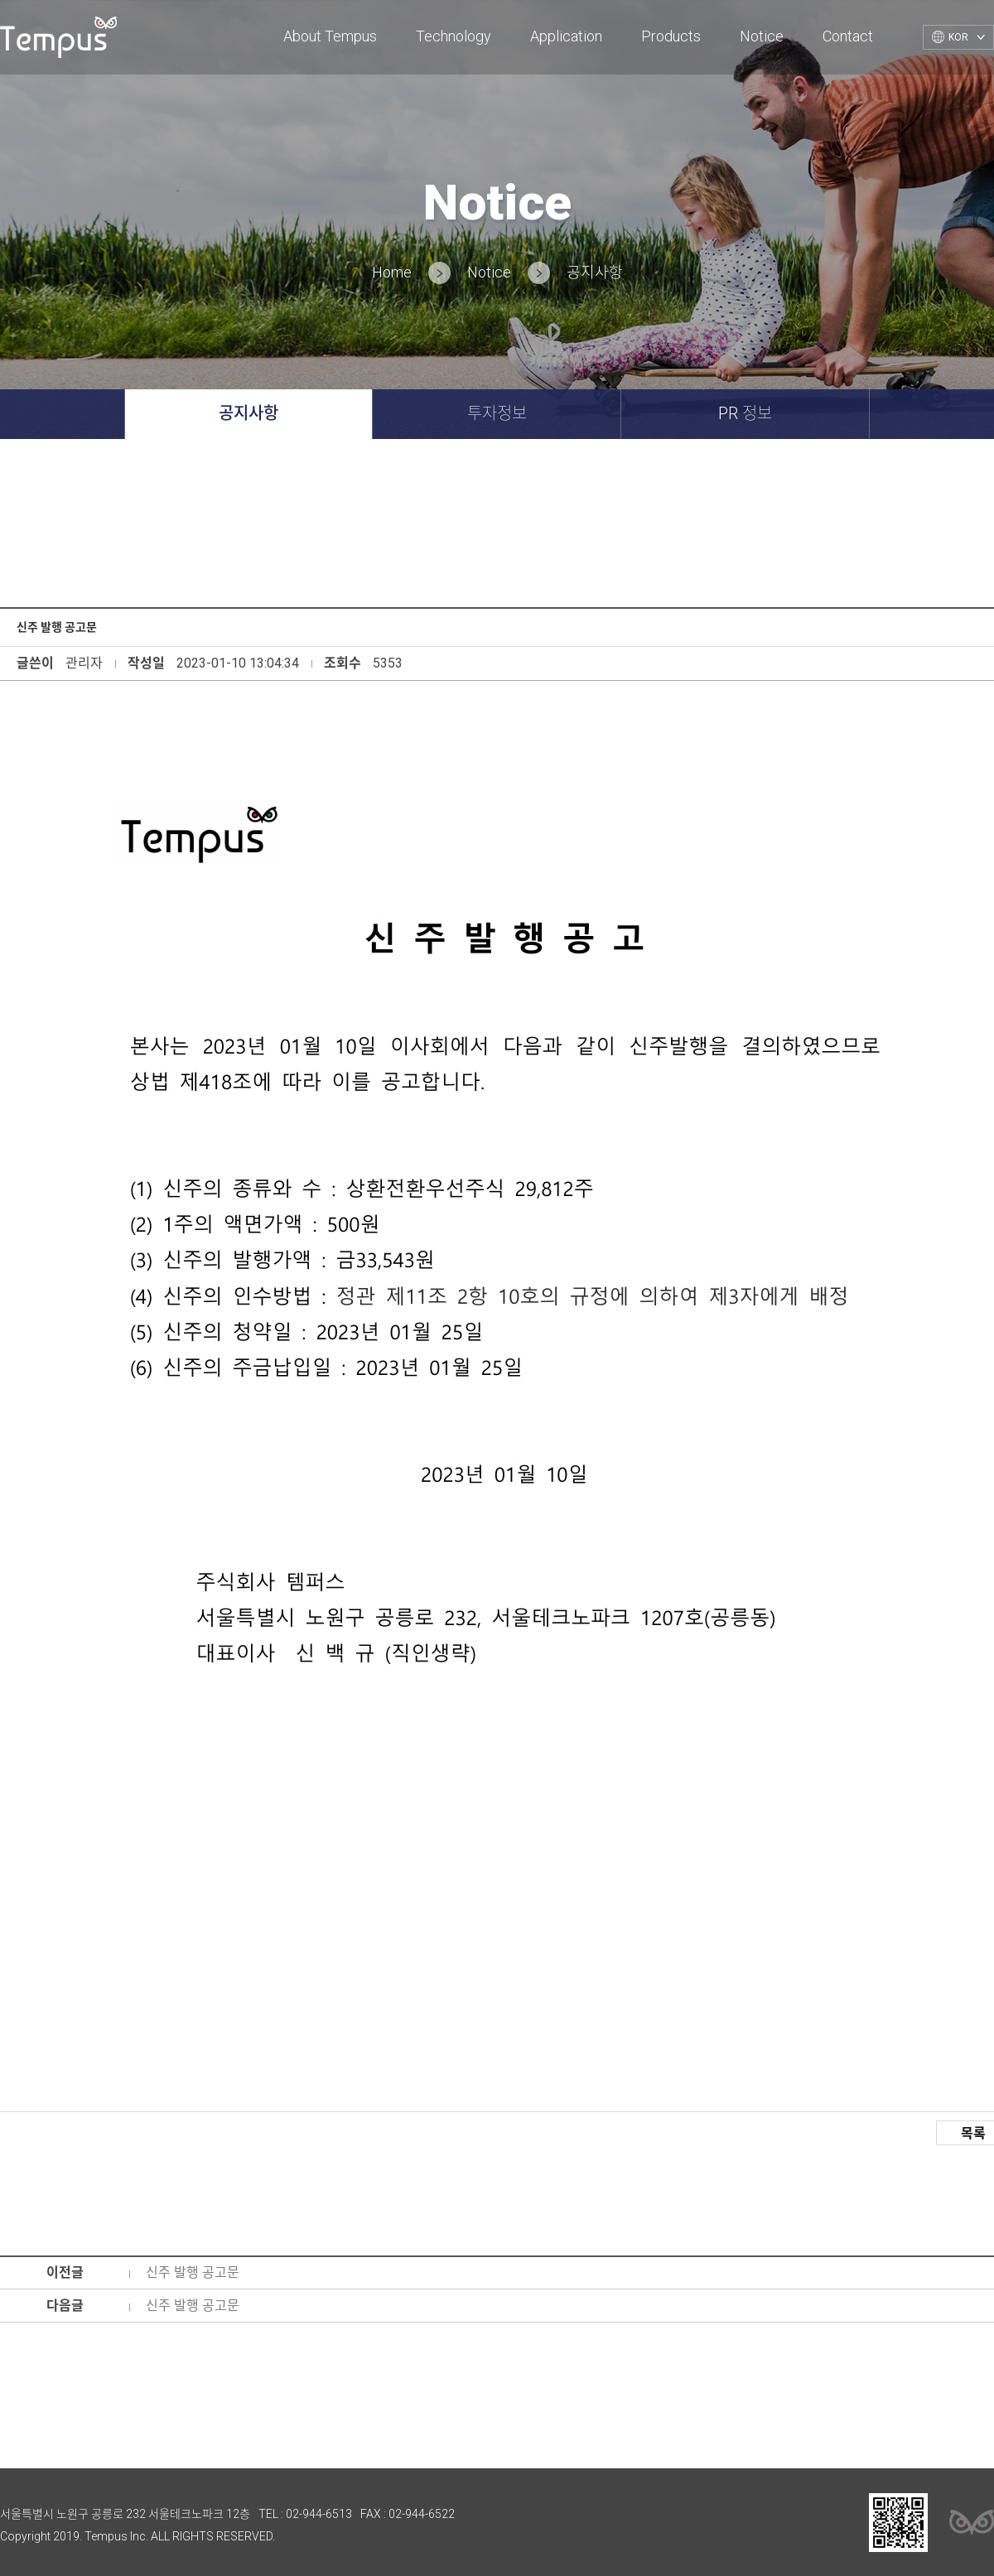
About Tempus (330, 36)
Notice (762, 36)
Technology (453, 36)
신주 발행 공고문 (192, 2272)
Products (671, 36)
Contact (848, 36)
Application (566, 36)
